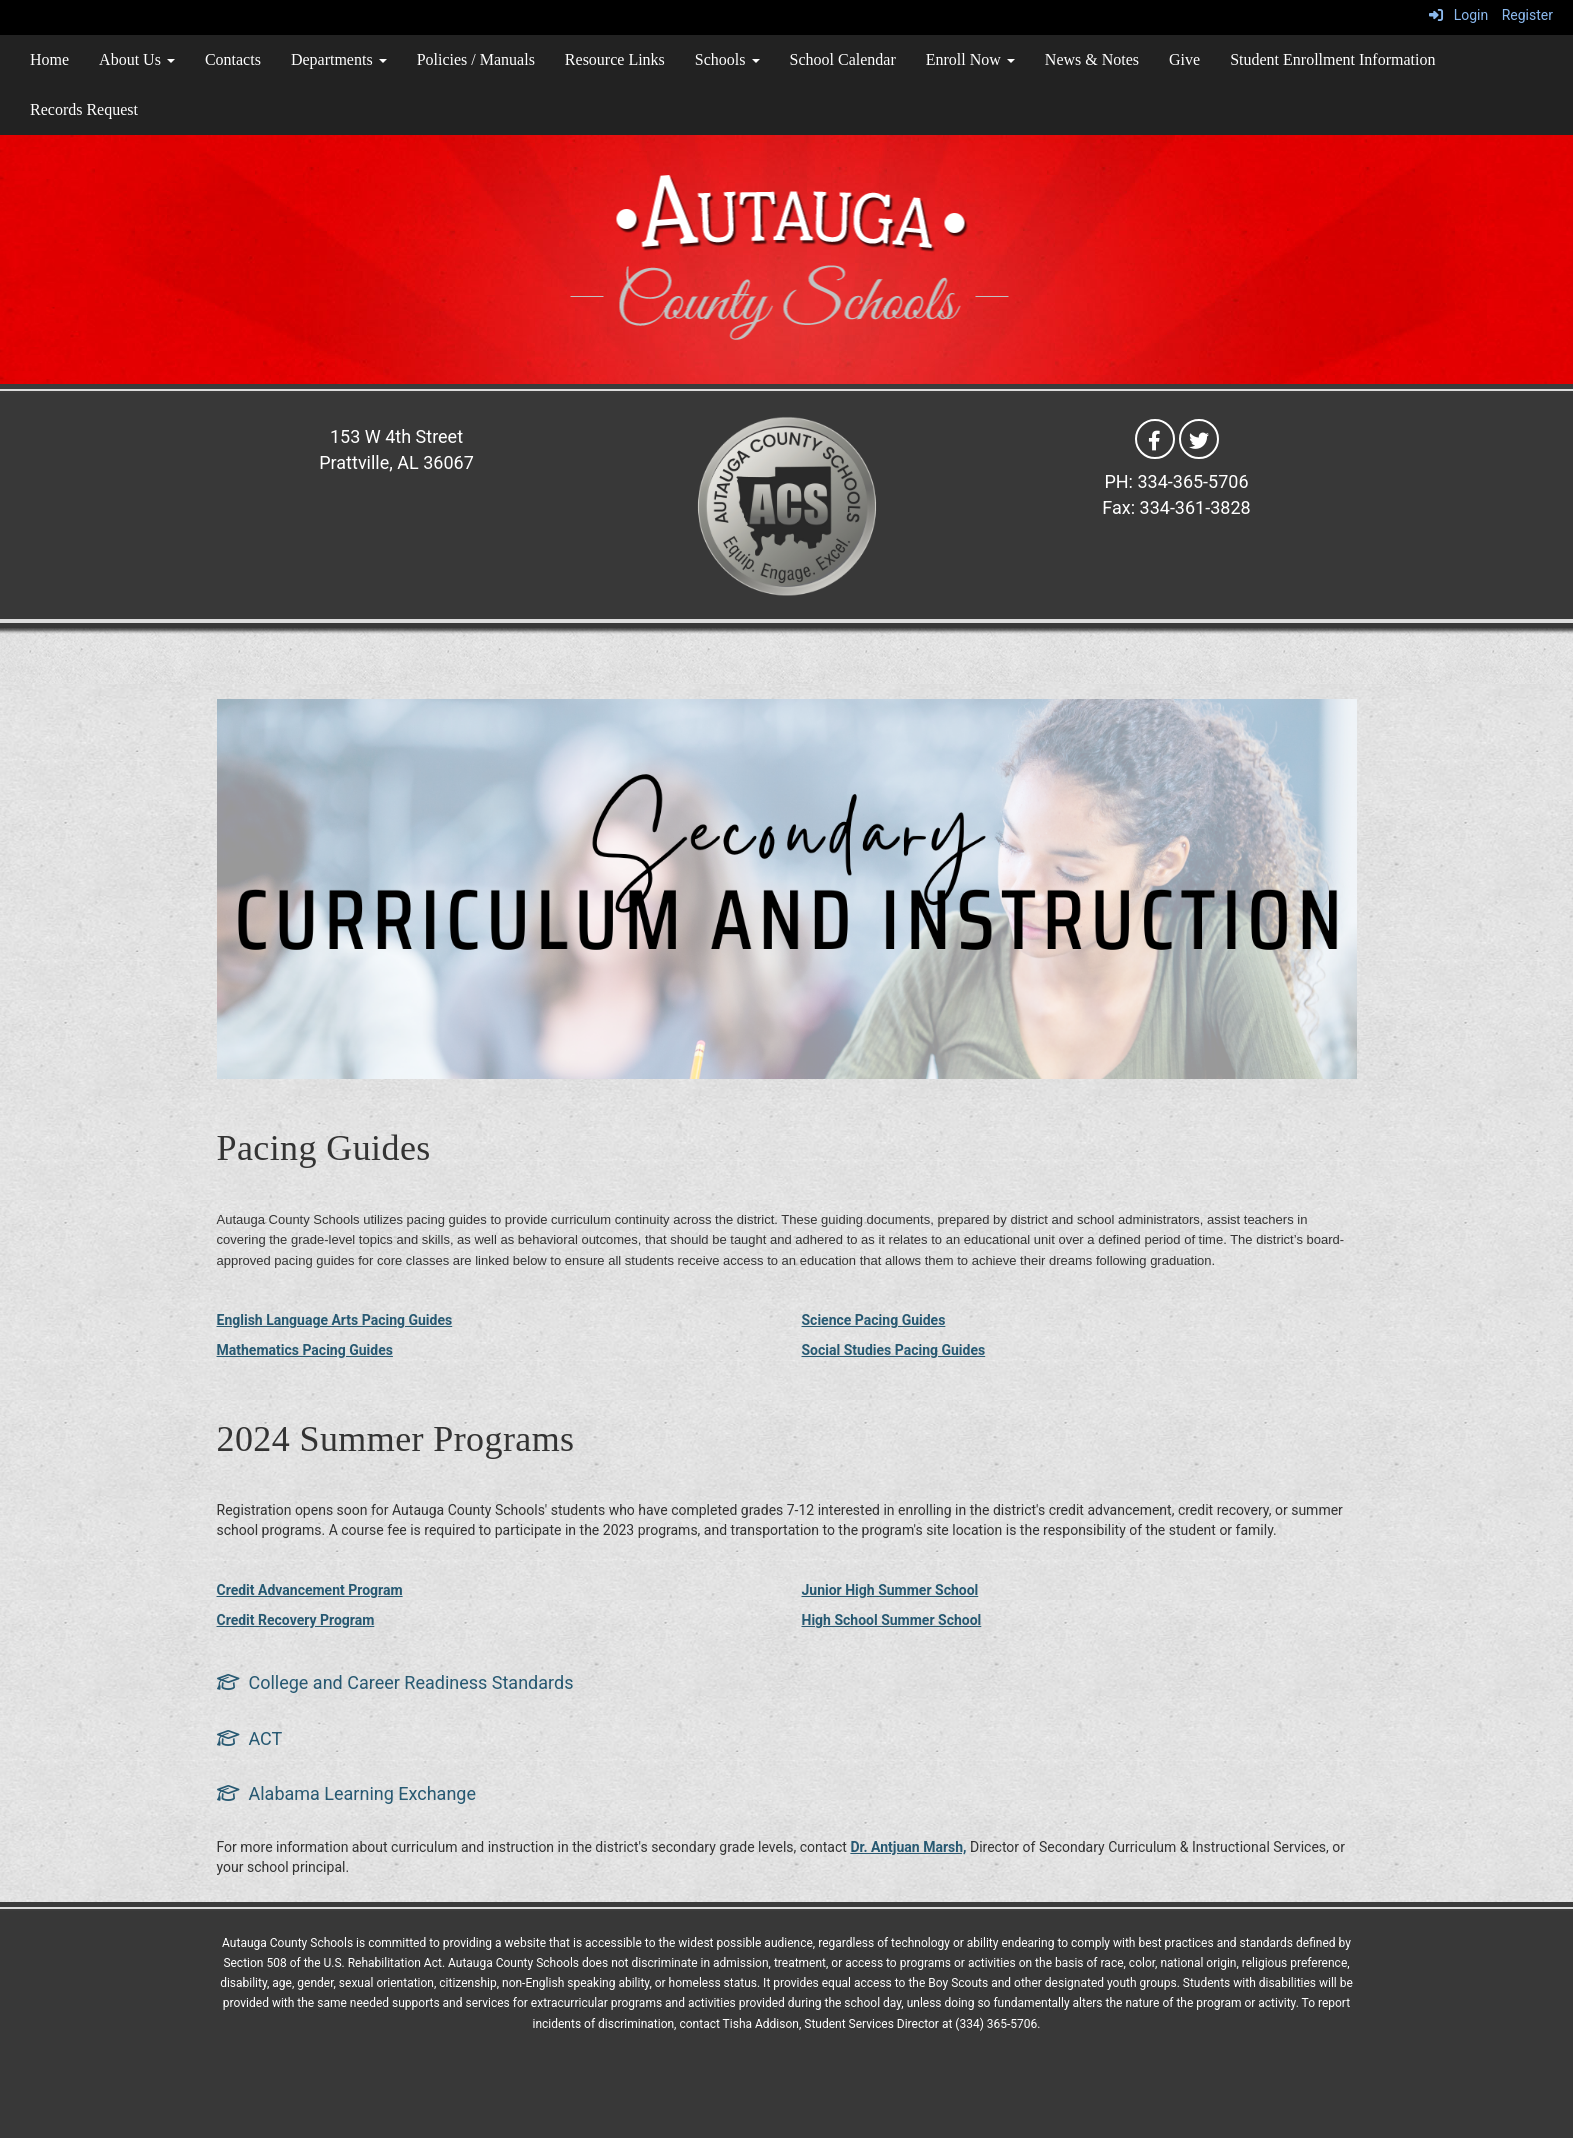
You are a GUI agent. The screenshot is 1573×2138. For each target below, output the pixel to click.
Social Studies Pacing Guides (894, 1350)
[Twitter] (1199, 438)
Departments (339, 59)
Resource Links (615, 59)
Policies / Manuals (476, 59)
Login (1458, 15)
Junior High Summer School (890, 1590)
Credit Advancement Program (310, 1590)
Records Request (84, 109)
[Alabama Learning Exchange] (346, 1793)
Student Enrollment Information (1332, 59)
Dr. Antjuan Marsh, (908, 1847)
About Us (137, 59)
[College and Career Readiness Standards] (395, 1682)
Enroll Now (970, 59)
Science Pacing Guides (874, 1320)
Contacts (233, 59)
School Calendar (843, 59)
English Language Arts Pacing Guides (335, 1320)
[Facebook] (1155, 438)
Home (49, 59)
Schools (727, 59)
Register (1527, 15)
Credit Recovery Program (296, 1620)
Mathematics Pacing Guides (305, 1350)
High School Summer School (892, 1620)
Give (1184, 59)
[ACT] (250, 1738)
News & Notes (1092, 59)
